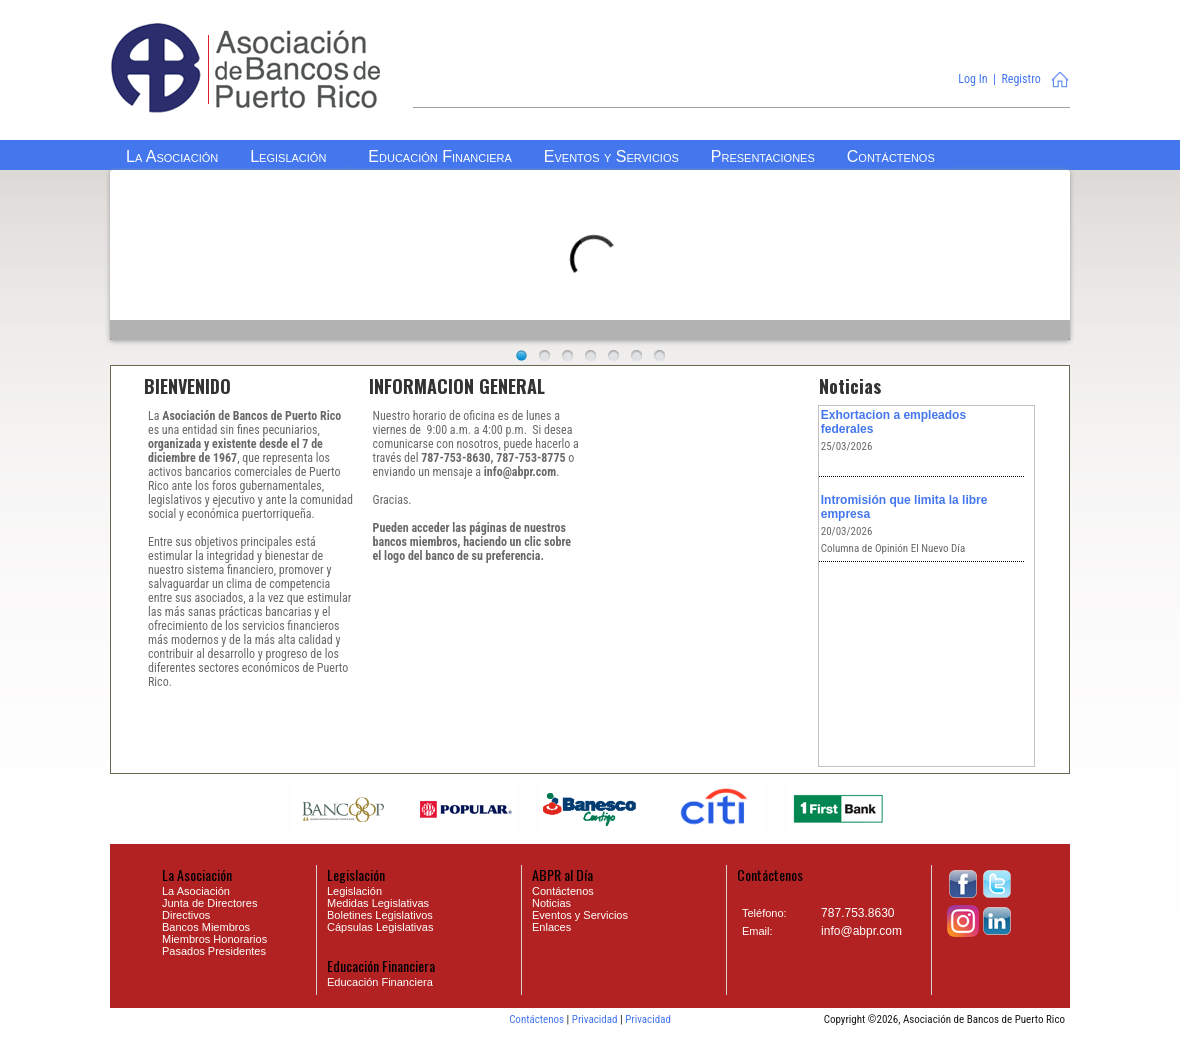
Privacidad (595, 1019)
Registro (1020, 79)
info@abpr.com (861, 931)
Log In (972, 79)
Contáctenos (536, 1019)
